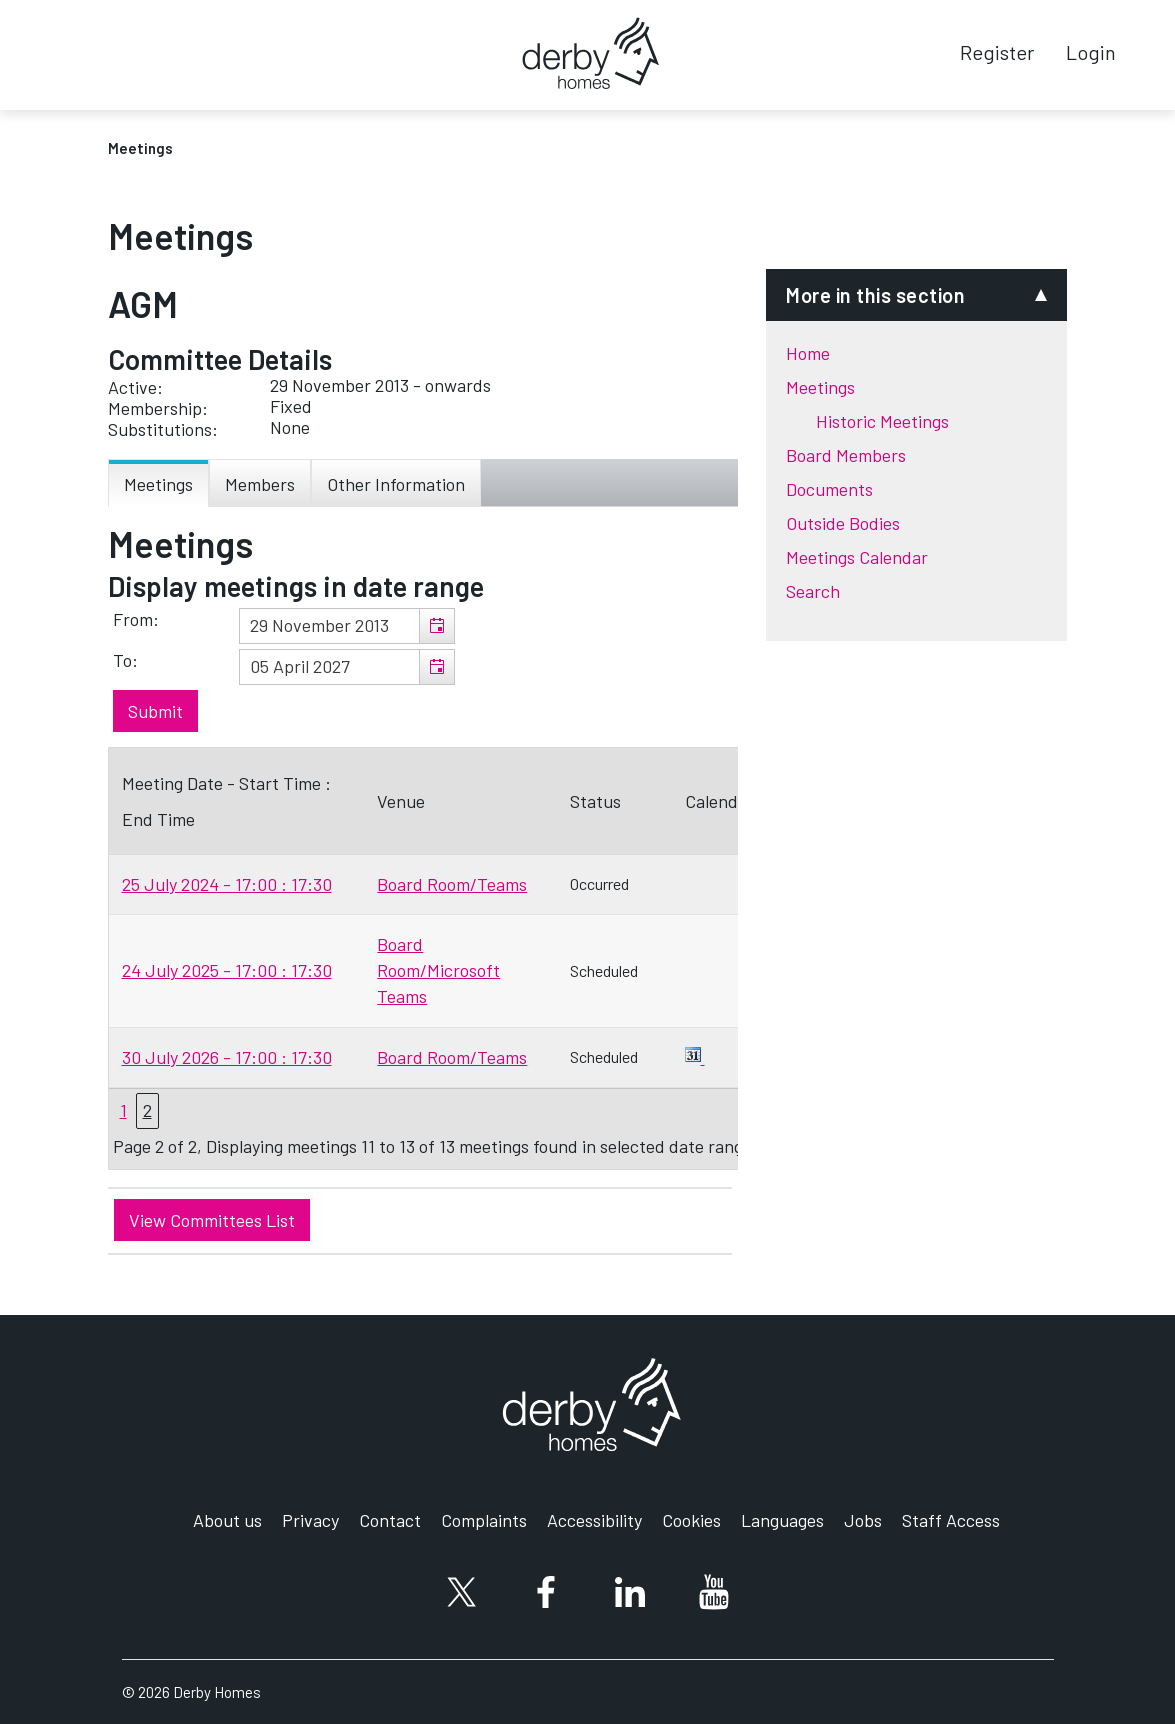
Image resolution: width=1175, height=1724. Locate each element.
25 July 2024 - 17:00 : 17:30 (227, 884)
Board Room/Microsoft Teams (438, 969)
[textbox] (347, 626)
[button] (436, 626)
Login (1091, 52)
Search (813, 591)
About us (227, 1520)
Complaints (484, 1520)
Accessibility (594, 1520)
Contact (390, 1520)
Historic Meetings (882, 421)
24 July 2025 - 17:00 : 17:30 (227, 970)
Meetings (820, 387)
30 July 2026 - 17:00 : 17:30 (227, 1057)
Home (808, 353)
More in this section (875, 295)
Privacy (310, 1520)
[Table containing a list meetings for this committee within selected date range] (431, 958)
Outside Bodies (843, 523)
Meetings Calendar (857, 557)
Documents (829, 489)
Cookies (691, 1520)
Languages (782, 1520)
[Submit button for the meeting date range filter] (155, 711)
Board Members (846, 455)
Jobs (863, 1520)
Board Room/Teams (452, 884)
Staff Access (951, 1520)
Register (997, 52)
